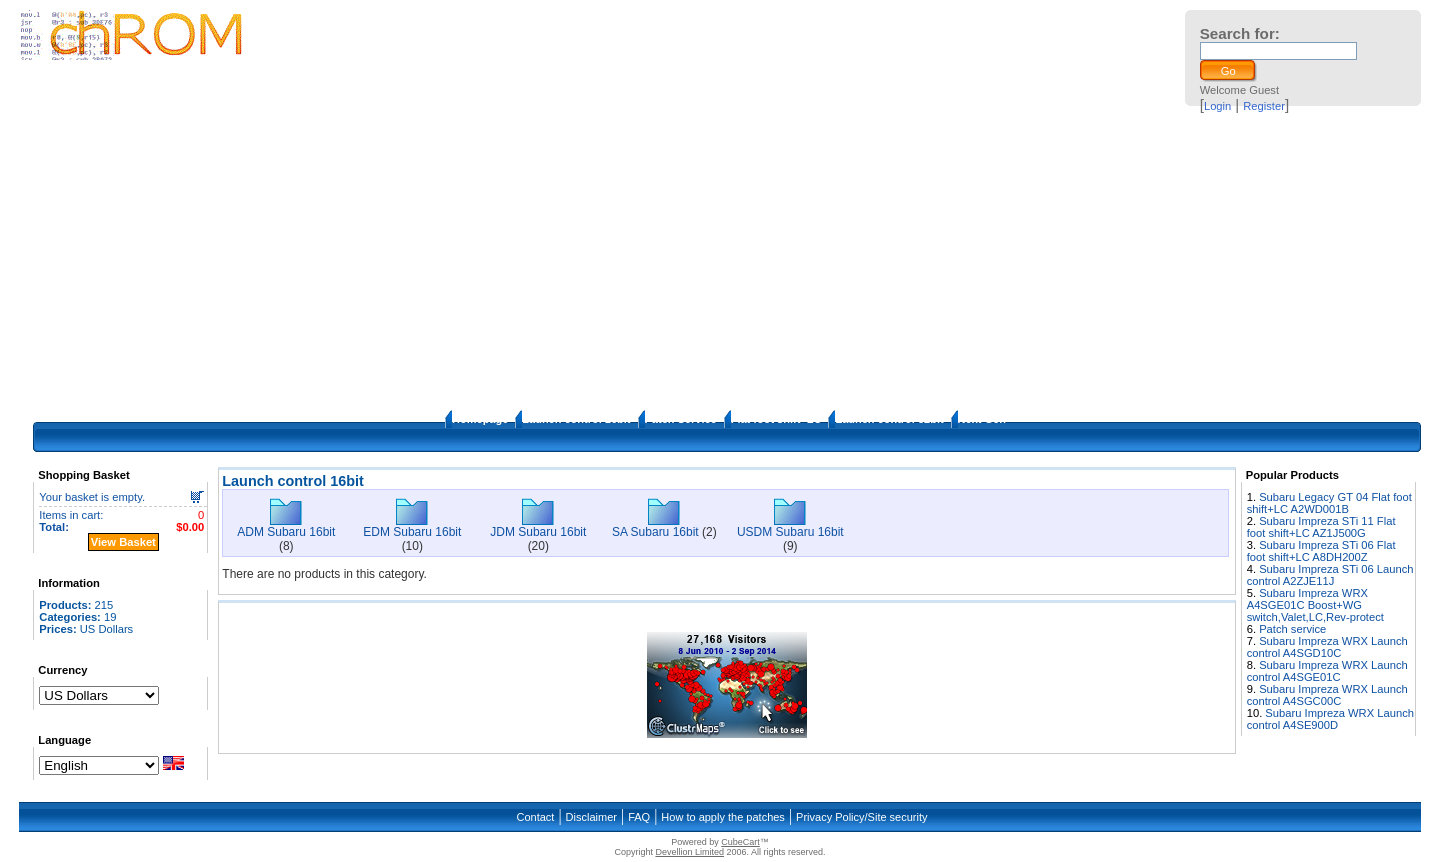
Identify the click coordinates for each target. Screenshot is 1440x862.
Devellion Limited (689, 852)
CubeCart (740, 842)
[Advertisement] (720, 260)
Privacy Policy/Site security (861, 817)
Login (1217, 106)
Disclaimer (591, 817)
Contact (535, 817)
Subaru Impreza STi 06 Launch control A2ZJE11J (1330, 575)
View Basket (123, 542)
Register (1264, 106)
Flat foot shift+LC (776, 419)
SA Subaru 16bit (655, 532)
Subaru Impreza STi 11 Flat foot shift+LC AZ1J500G (1321, 527)
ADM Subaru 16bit (286, 532)
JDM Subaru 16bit (538, 532)
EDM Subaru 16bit (412, 532)
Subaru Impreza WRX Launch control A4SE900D (1330, 719)
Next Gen (982, 419)
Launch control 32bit (889, 419)
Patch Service (681, 419)
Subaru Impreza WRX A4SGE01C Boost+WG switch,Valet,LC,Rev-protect (1315, 605)
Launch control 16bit (576, 419)
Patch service (1292, 629)
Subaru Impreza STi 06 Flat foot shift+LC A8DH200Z (1321, 551)
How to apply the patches (723, 817)
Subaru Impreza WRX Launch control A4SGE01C (1327, 671)
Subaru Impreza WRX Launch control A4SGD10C (1327, 647)
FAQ (639, 817)
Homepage (480, 419)
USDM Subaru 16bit (790, 532)
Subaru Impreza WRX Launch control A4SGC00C (1327, 695)
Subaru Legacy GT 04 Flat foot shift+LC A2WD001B (1329, 503)
